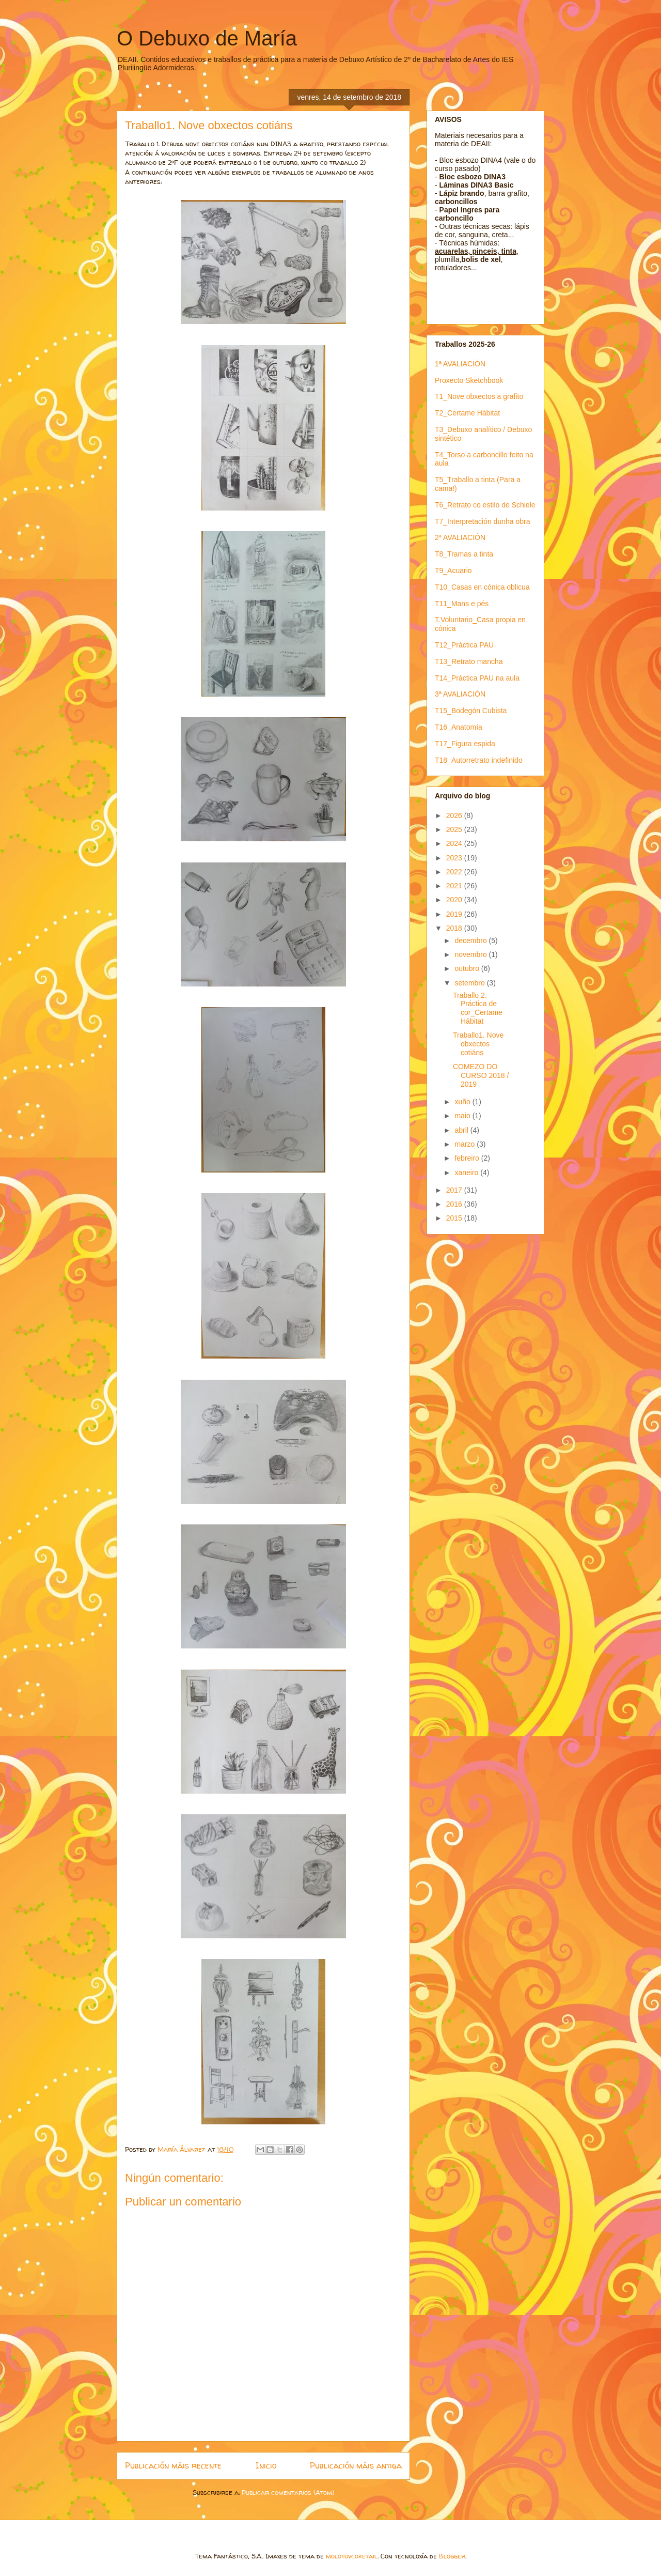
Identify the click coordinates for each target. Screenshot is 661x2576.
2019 (455, 914)
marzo (465, 1144)
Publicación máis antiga (356, 2465)
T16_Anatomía (458, 727)
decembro (471, 940)
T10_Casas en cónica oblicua (482, 587)
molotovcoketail (351, 2555)
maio (463, 1116)
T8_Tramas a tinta (464, 554)
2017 (455, 1190)
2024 (455, 843)
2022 (455, 872)
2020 (455, 900)
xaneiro (467, 1172)
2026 (455, 815)
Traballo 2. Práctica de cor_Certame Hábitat (477, 1008)
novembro (471, 954)
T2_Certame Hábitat (467, 413)
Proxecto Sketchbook (469, 380)
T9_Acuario (453, 570)
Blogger (452, 2555)
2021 (455, 886)
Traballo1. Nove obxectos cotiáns (478, 1044)
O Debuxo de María (207, 38)
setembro (470, 983)
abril (462, 1130)
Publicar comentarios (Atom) (288, 2492)
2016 (455, 1204)
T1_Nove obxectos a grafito (479, 396)
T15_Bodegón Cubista (471, 710)
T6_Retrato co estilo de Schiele (485, 505)
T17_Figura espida (465, 743)
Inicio (266, 2465)
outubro (467, 968)
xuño (463, 1102)
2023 (455, 858)
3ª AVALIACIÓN (460, 694)
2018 (455, 928)
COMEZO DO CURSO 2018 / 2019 (481, 1075)
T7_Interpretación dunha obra (482, 521)
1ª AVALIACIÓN (460, 364)
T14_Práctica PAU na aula (477, 678)
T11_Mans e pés (462, 603)
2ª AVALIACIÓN (460, 537)
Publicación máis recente (173, 2465)
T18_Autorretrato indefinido (479, 760)
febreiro (467, 1158)
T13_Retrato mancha (469, 661)
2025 (455, 829)
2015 (455, 1218)
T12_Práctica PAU (464, 645)
